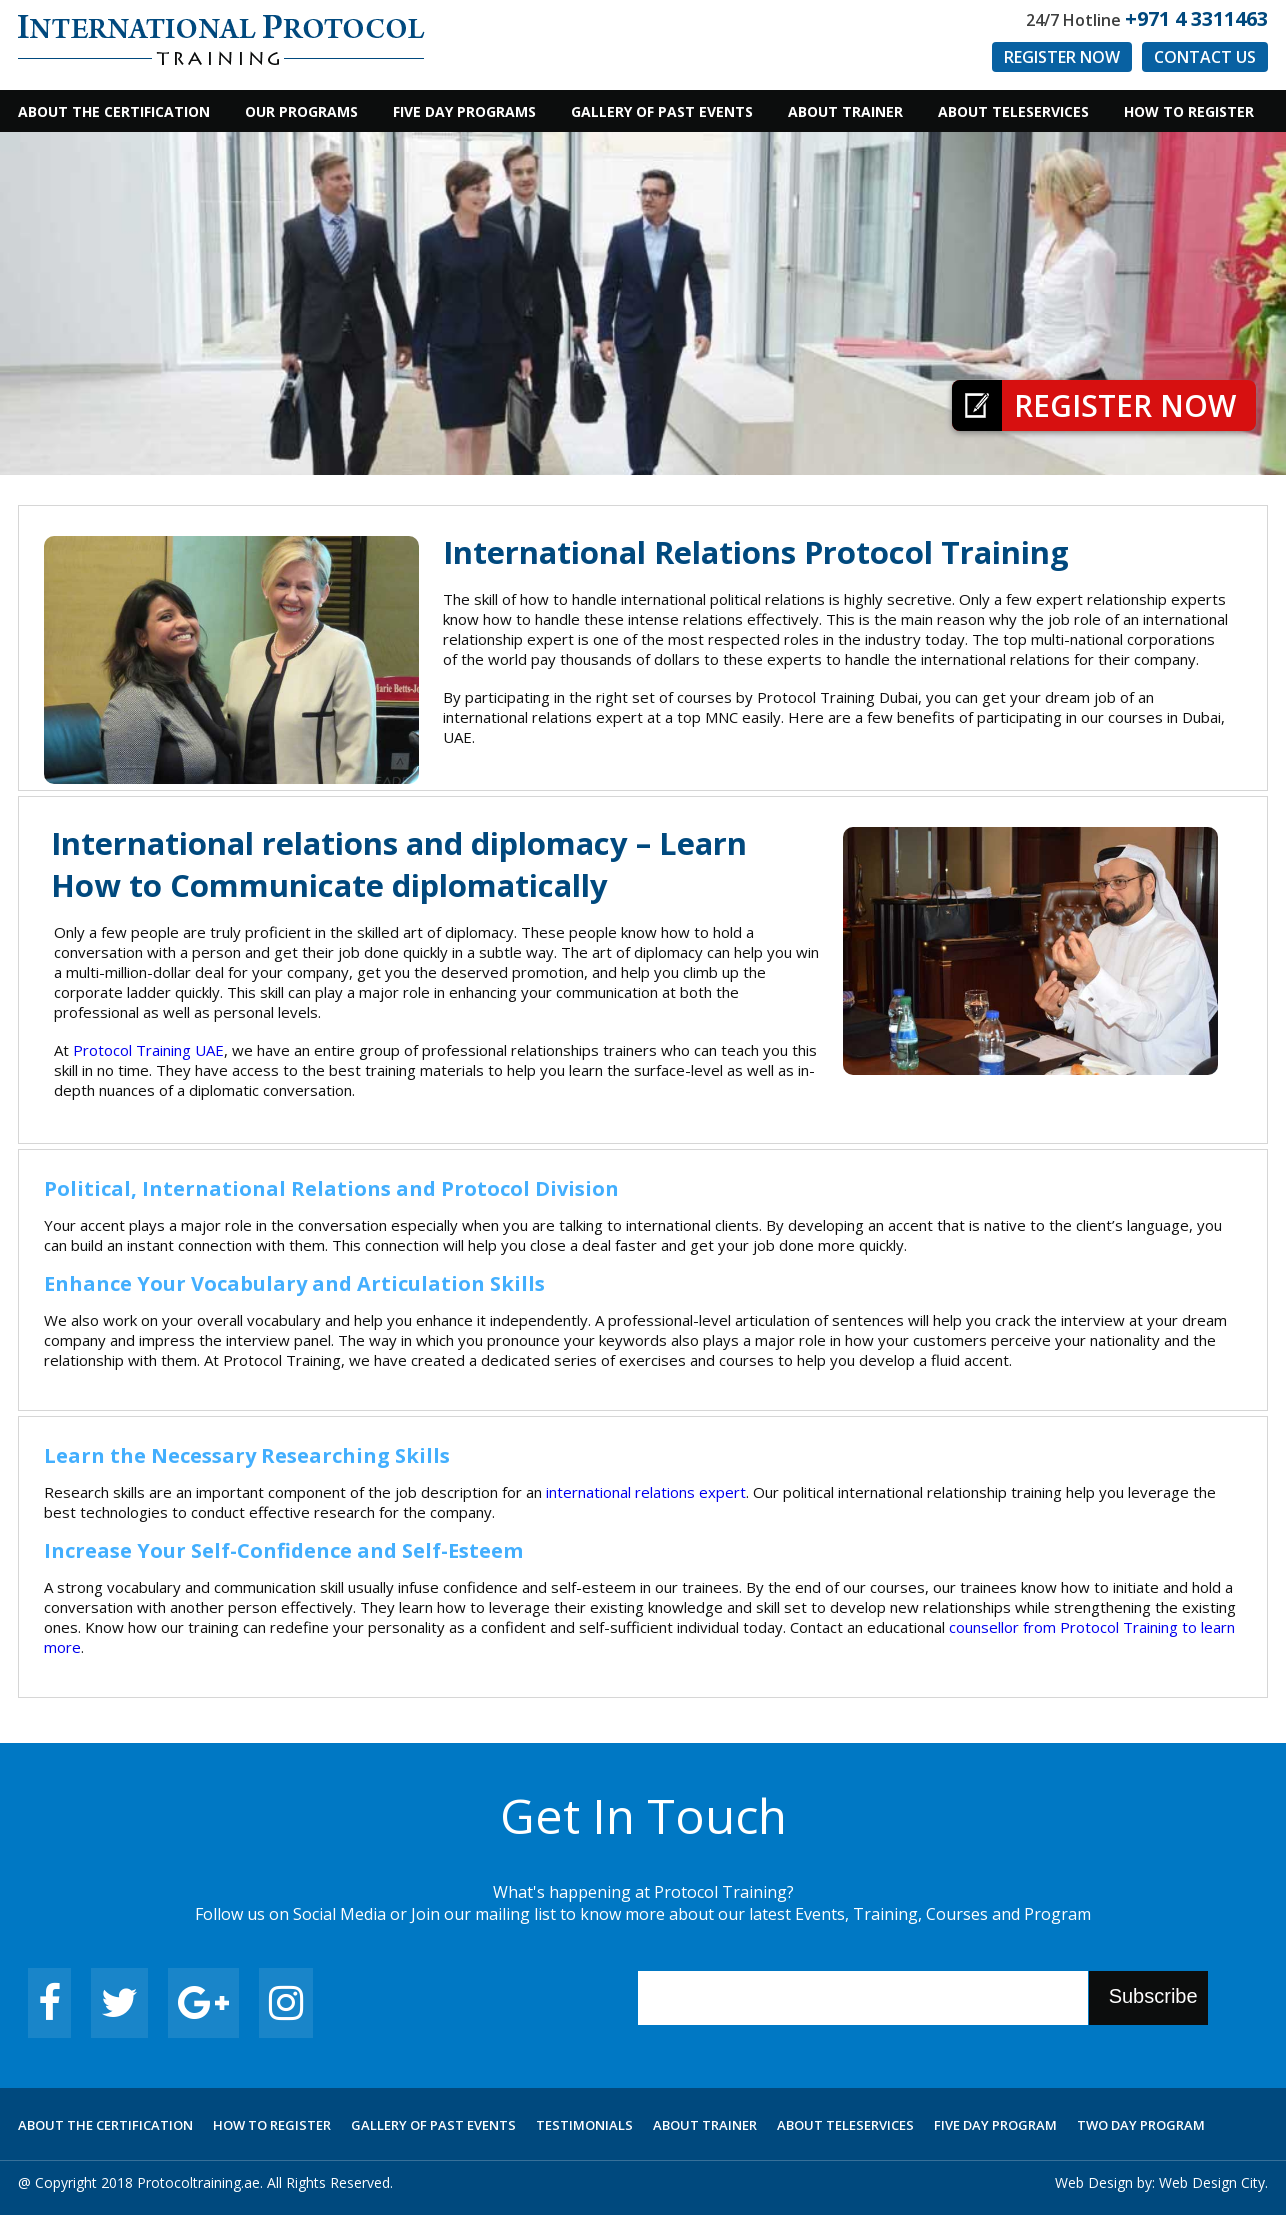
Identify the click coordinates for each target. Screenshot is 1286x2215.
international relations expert (646, 1492)
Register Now (1062, 57)
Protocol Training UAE (148, 1050)
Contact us (1205, 57)
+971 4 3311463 (1196, 18)
